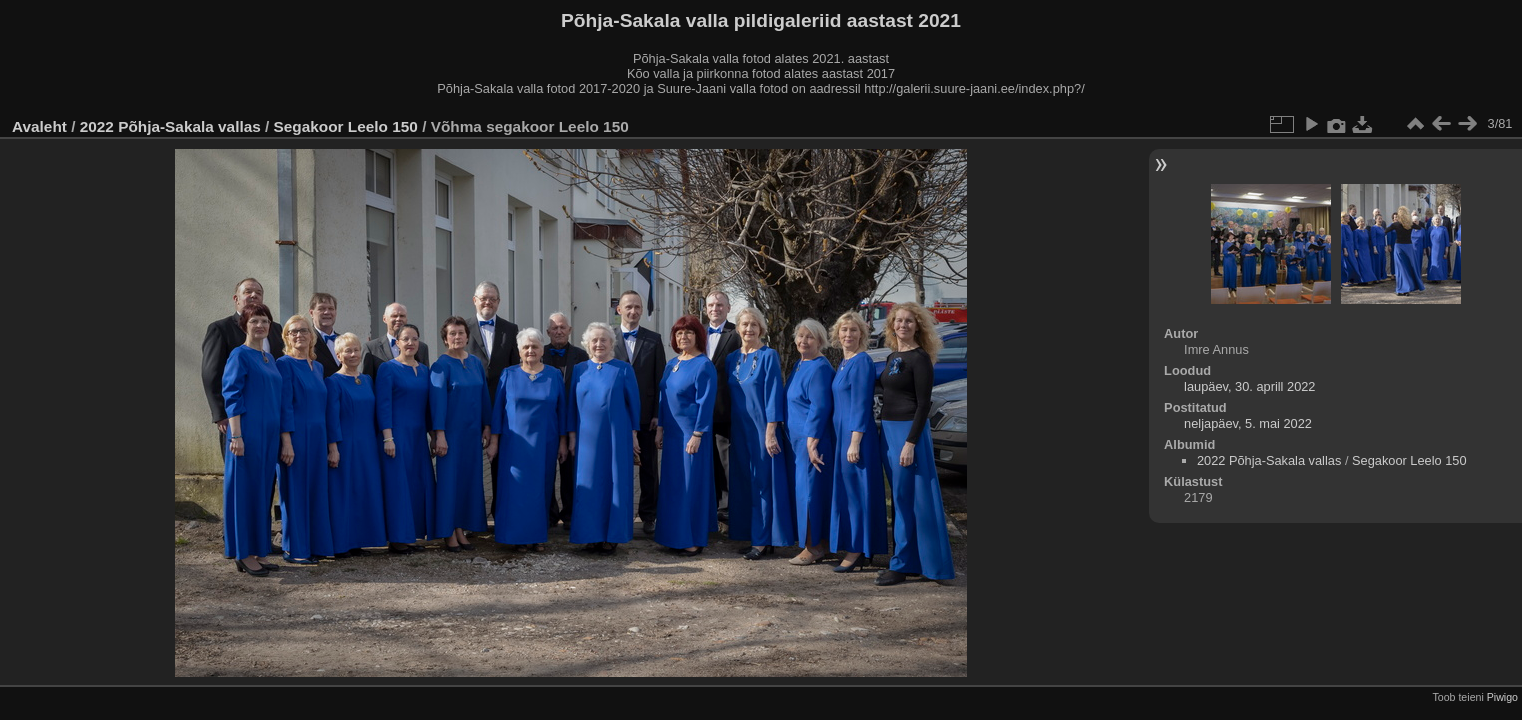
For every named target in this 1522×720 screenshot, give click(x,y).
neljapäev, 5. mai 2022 (1248, 423)
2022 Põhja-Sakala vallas (170, 126)
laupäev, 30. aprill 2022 (1249, 386)
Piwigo (1502, 697)
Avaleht (39, 126)
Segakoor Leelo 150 (346, 126)
